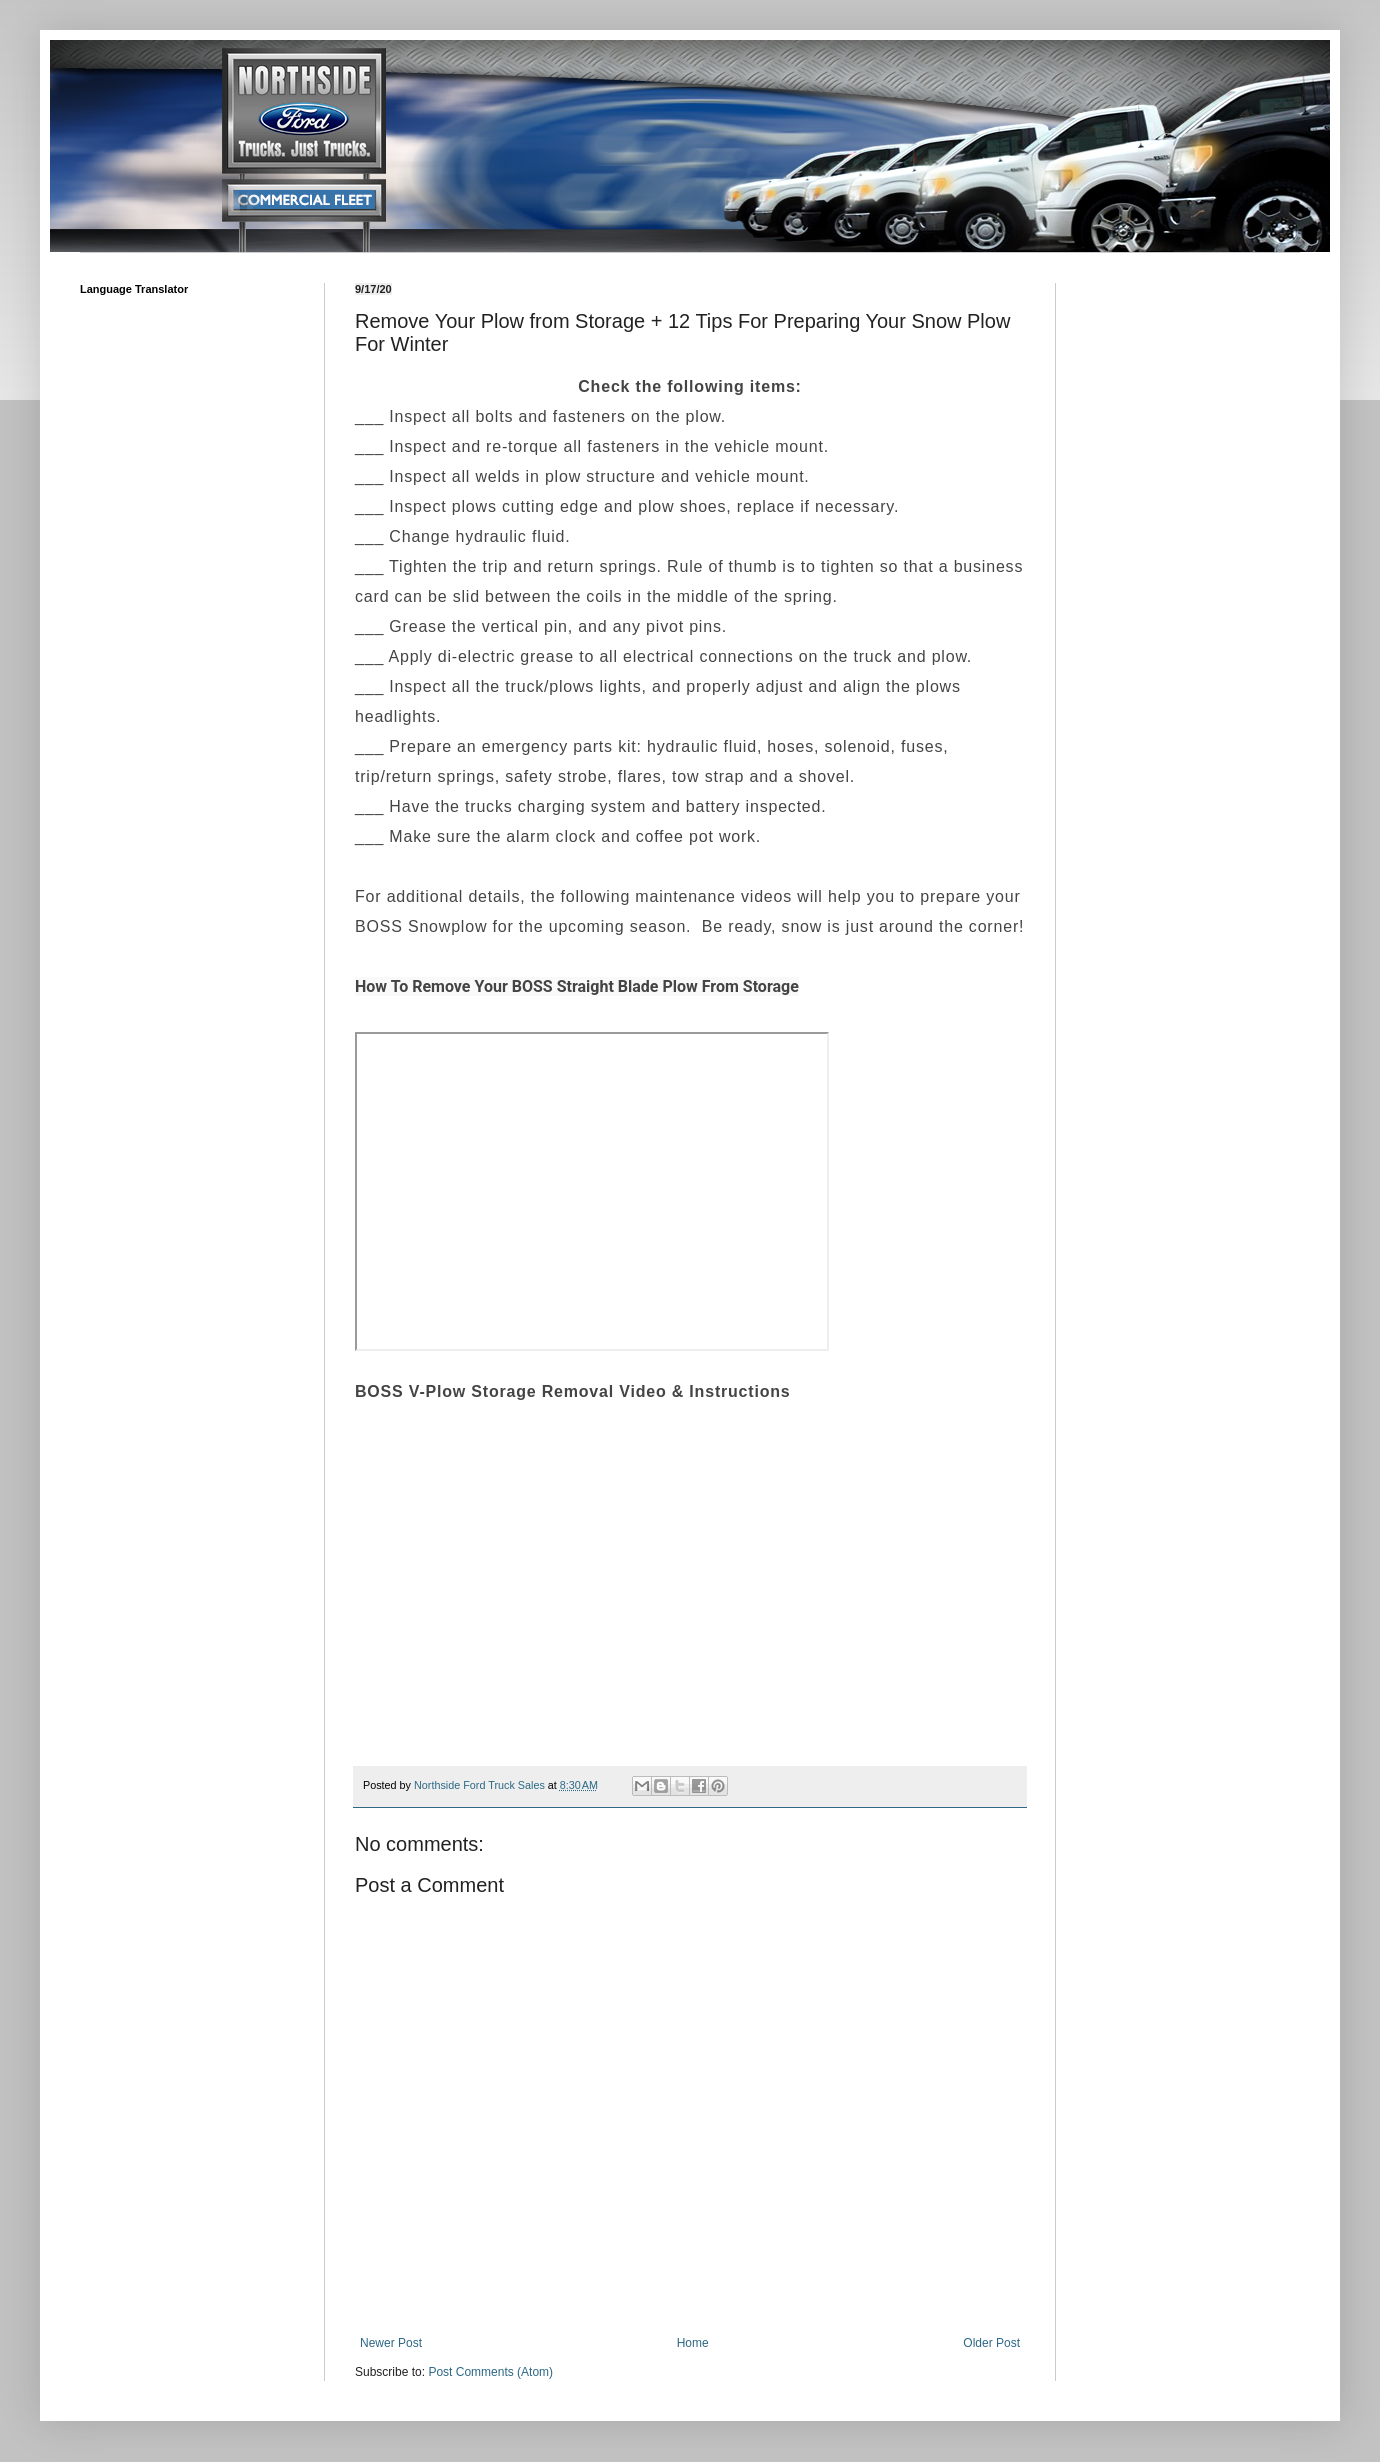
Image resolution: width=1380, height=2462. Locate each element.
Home (693, 2343)
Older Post (991, 2343)
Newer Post (391, 2343)
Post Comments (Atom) (490, 2372)
